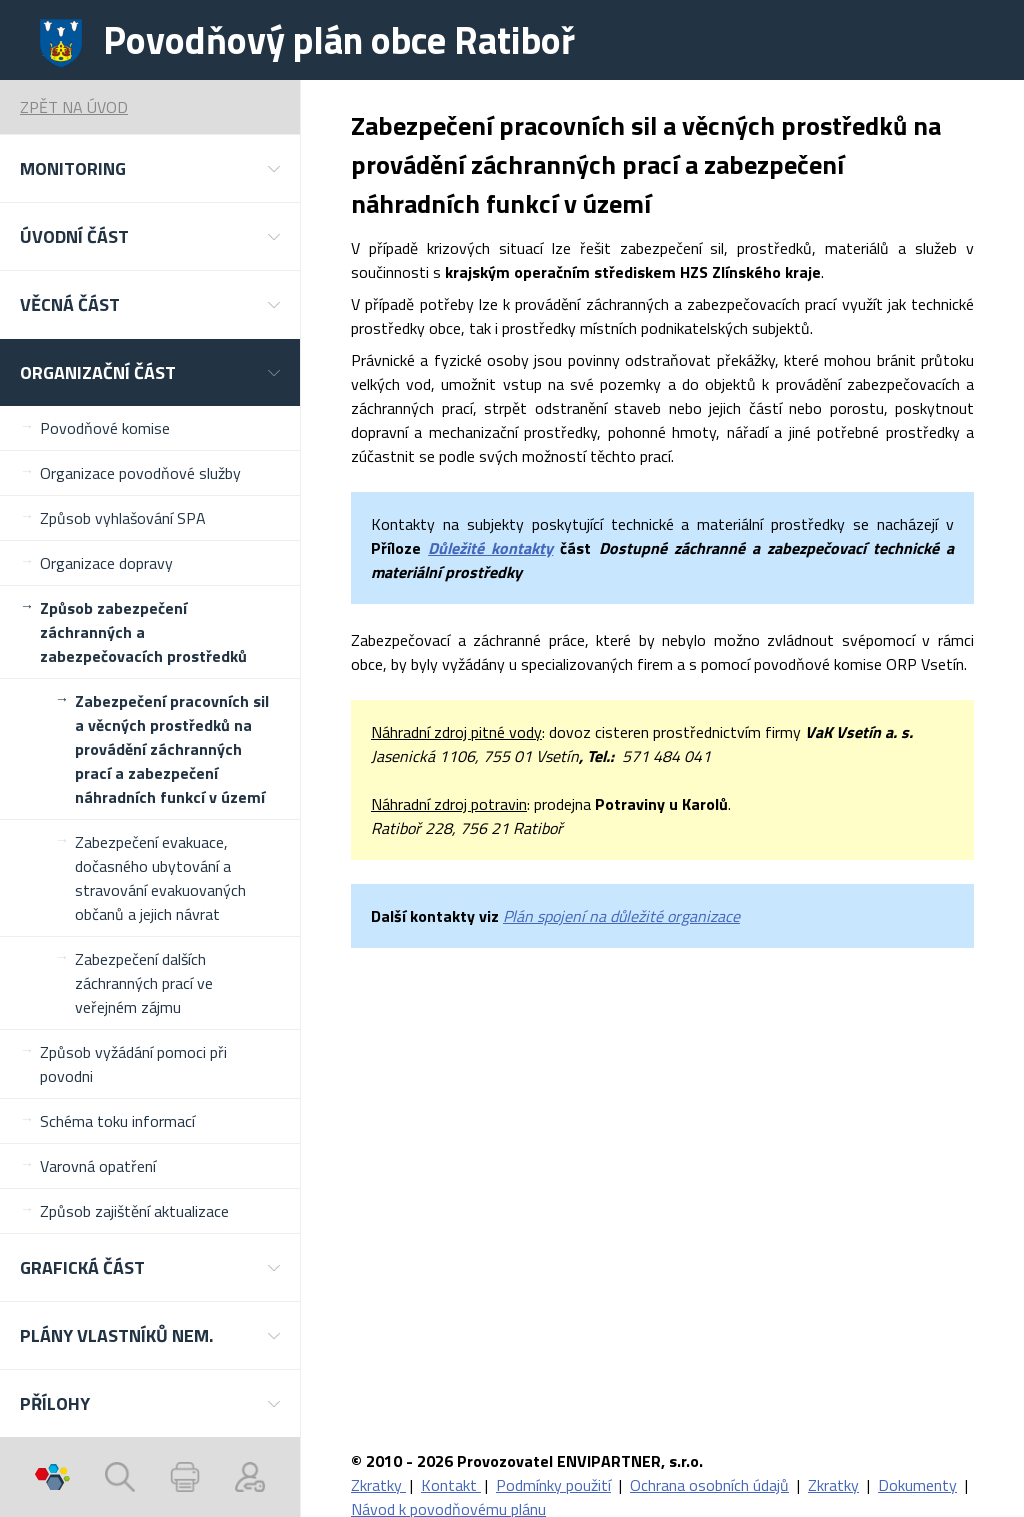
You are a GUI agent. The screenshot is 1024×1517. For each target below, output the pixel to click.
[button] (150, 168)
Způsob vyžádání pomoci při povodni (133, 1064)
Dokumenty (917, 1485)
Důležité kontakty (490, 548)
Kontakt (451, 1485)
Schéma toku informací (117, 1121)
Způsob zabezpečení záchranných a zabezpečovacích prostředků (143, 632)
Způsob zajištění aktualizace (134, 1211)
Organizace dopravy (106, 563)
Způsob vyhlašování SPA (123, 518)
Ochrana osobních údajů (709, 1485)
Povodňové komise (105, 428)
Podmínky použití (553, 1485)
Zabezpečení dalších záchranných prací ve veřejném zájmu (144, 983)
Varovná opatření (98, 1166)
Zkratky (378, 1485)
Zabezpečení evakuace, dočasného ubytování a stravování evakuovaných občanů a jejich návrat (160, 878)
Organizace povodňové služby (140, 473)
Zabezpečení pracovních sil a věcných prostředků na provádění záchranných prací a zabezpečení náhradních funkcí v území (172, 749)
